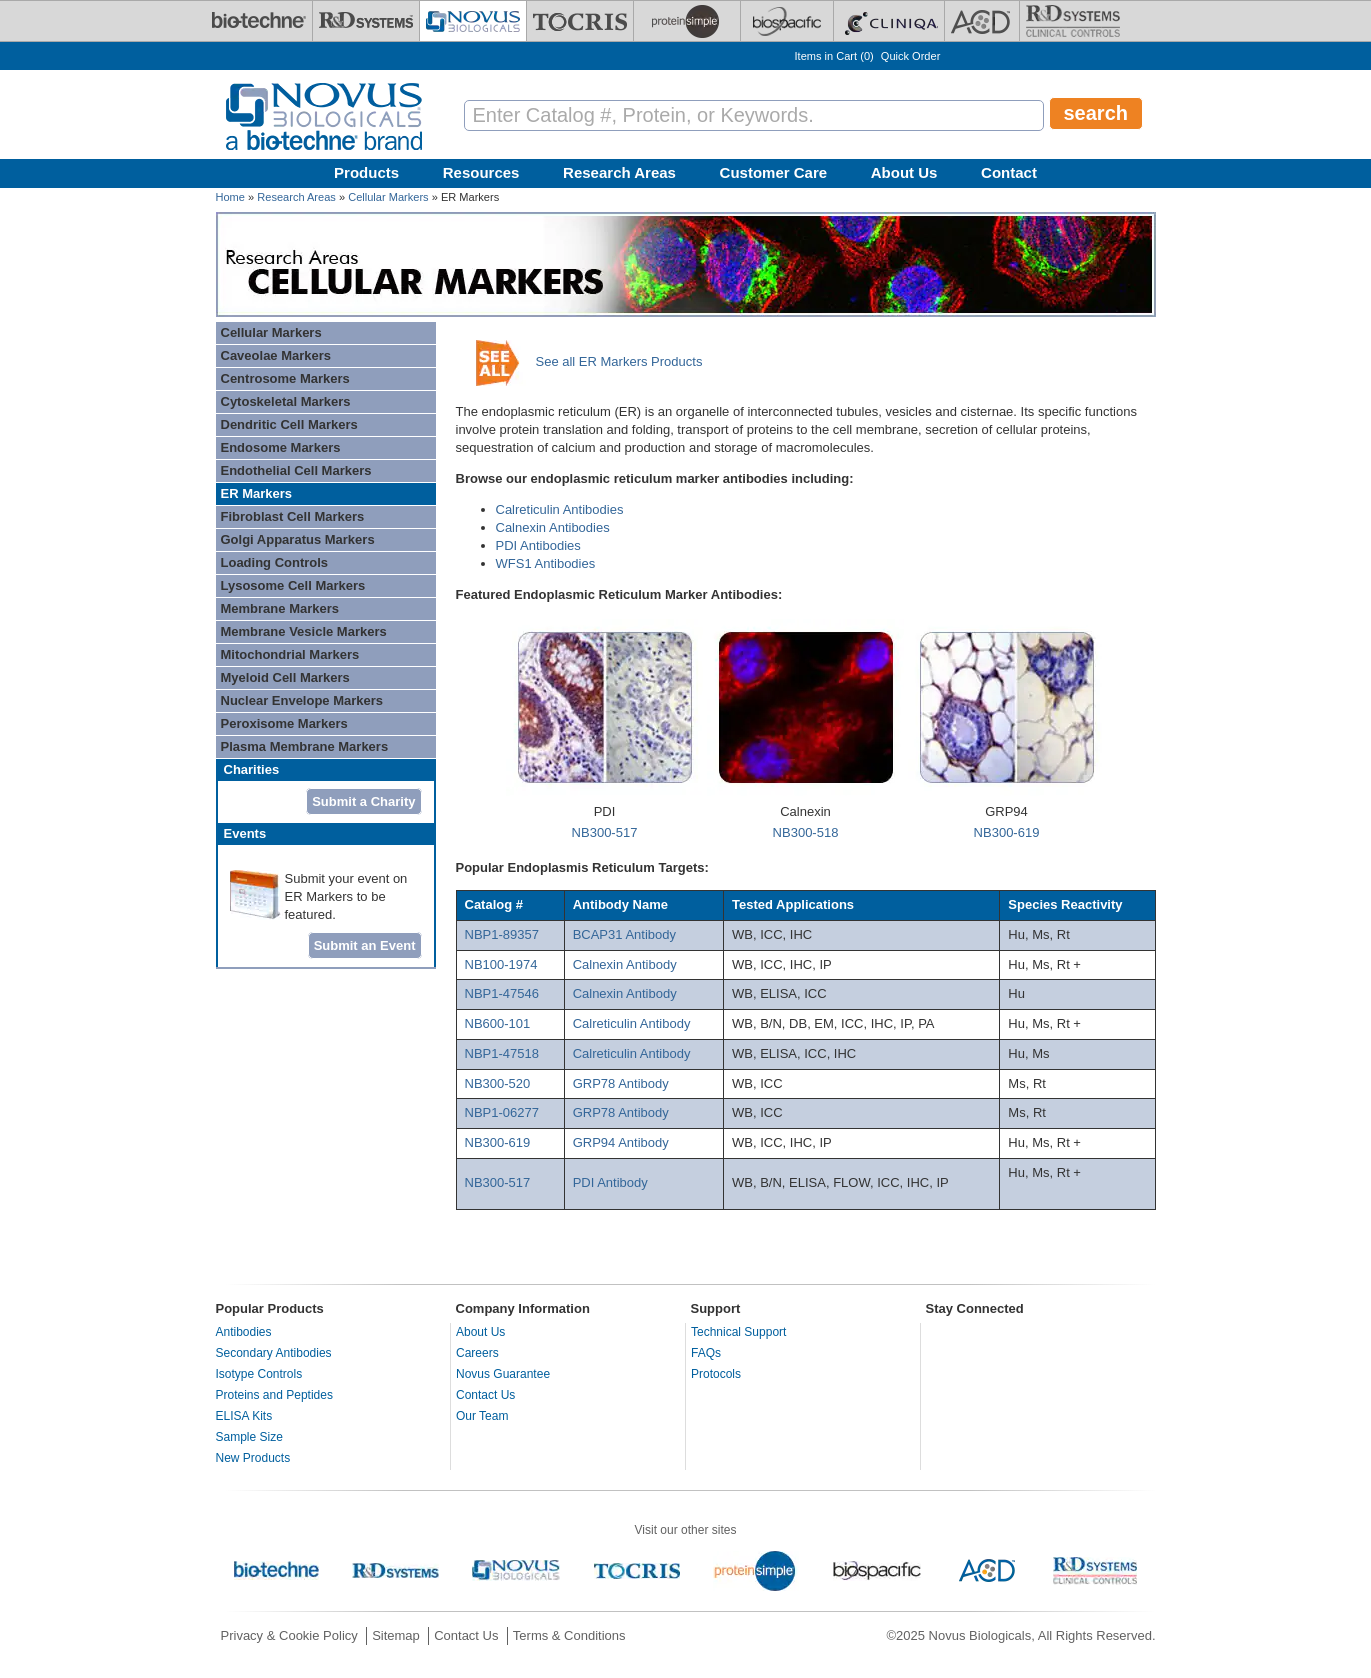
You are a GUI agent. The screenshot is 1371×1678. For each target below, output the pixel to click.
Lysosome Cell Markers (293, 585)
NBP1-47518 (502, 1053)
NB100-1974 (501, 964)
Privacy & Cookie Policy (289, 1635)
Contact (1009, 172)
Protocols (716, 1374)
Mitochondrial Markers (290, 654)
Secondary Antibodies (274, 1353)
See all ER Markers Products (619, 361)
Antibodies (244, 1332)
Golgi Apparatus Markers (298, 539)
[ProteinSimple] (687, 21)
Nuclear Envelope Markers (302, 700)
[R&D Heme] (1073, 21)
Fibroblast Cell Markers (293, 516)
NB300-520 (498, 1083)
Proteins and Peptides (274, 1395)
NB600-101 (498, 1023)
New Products (253, 1458)
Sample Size (249, 1437)
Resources (481, 172)
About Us (904, 172)
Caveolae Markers (276, 355)
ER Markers (257, 493)
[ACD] (982, 21)
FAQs (706, 1353)
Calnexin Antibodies (553, 527)
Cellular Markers (388, 197)
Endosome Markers (281, 447)
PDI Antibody (610, 1182)
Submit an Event (365, 945)
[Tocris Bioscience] (580, 21)
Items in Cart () (834, 56)
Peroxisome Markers (284, 723)
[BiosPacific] (787, 21)
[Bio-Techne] (259, 21)
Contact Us (485, 1395)
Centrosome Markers (285, 378)
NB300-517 (605, 832)
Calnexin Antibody (625, 964)
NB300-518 (806, 832)
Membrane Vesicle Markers (304, 631)
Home (230, 197)
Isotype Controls (259, 1374)
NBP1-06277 (502, 1112)
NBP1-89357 (502, 934)
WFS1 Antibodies (546, 563)
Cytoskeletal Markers (286, 401)
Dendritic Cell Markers (289, 424)
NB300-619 (1007, 832)
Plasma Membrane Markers (305, 746)
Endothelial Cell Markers (296, 470)
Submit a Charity (363, 801)
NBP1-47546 (502, 993)
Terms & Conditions (569, 1635)
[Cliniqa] (889, 21)
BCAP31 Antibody (624, 934)
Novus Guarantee (503, 1374)
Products (366, 172)
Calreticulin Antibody (632, 1023)
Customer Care (774, 172)
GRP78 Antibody (621, 1083)
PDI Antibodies (538, 545)
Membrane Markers (280, 608)
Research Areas (619, 172)
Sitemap (396, 1635)
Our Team (482, 1416)
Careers (477, 1353)
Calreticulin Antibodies (560, 509)
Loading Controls (275, 562)
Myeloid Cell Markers (285, 677)
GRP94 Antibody (623, 1142)
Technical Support (738, 1332)
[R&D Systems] (366, 21)
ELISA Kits (244, 1416)
